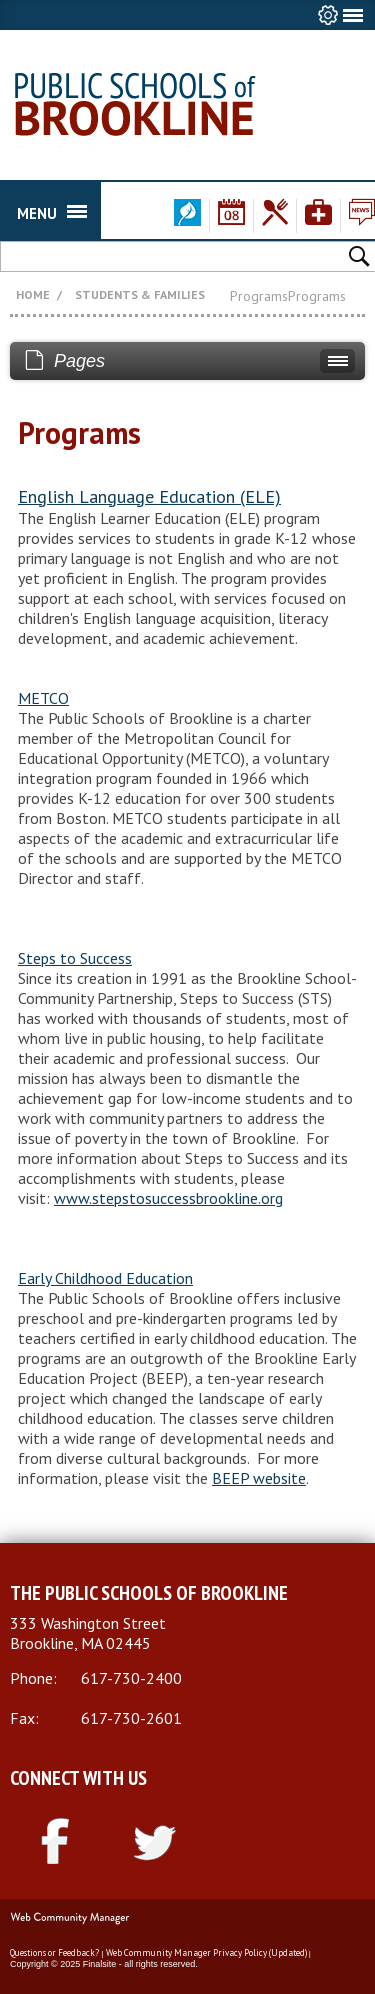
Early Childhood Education (105, 1278)
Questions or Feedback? (54, 1952)
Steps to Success (75, 958)
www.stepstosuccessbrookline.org (168, 1198)
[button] (361, 255)
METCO (43, 698)
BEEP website (259, 1478)
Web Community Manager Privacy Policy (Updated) (206, 1952)
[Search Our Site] (112, 256)
